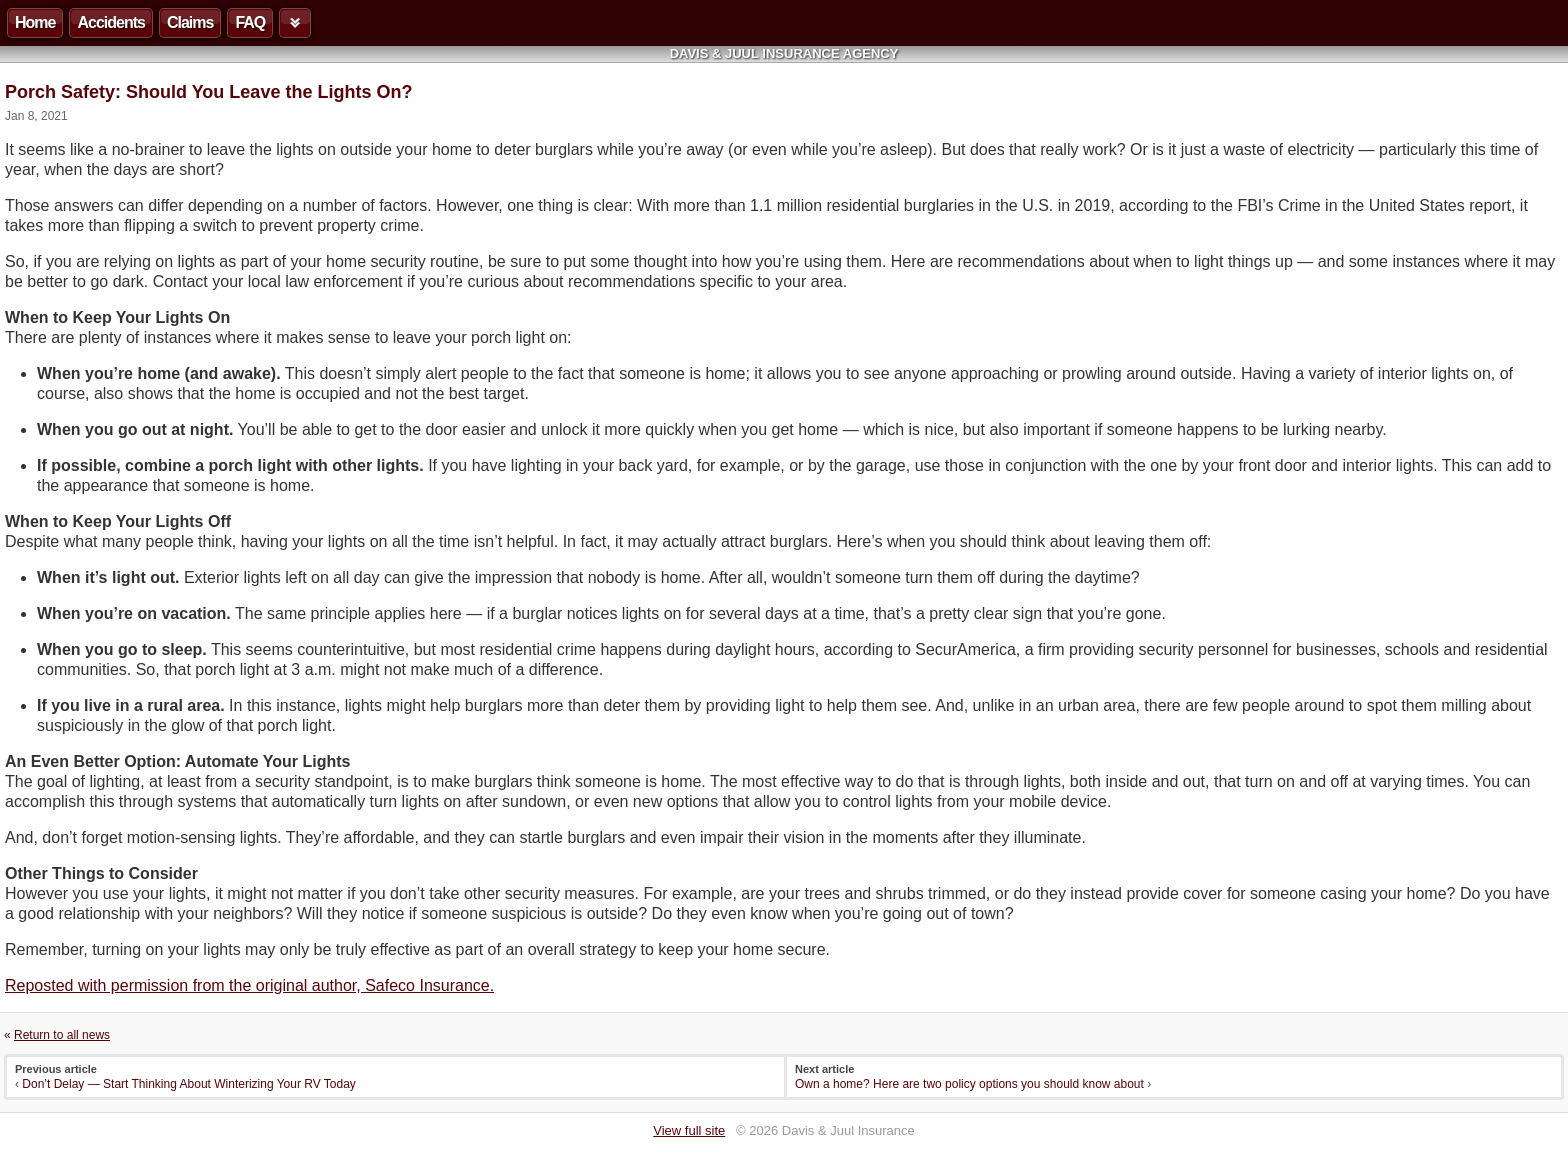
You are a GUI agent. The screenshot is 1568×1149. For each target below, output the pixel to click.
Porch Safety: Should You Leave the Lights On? (208, 92)
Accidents (110, 22)
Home (35, 22)
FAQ (250, 22)
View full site (689, 1130)
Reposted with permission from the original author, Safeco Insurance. (249, 985)
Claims (190, 22)
